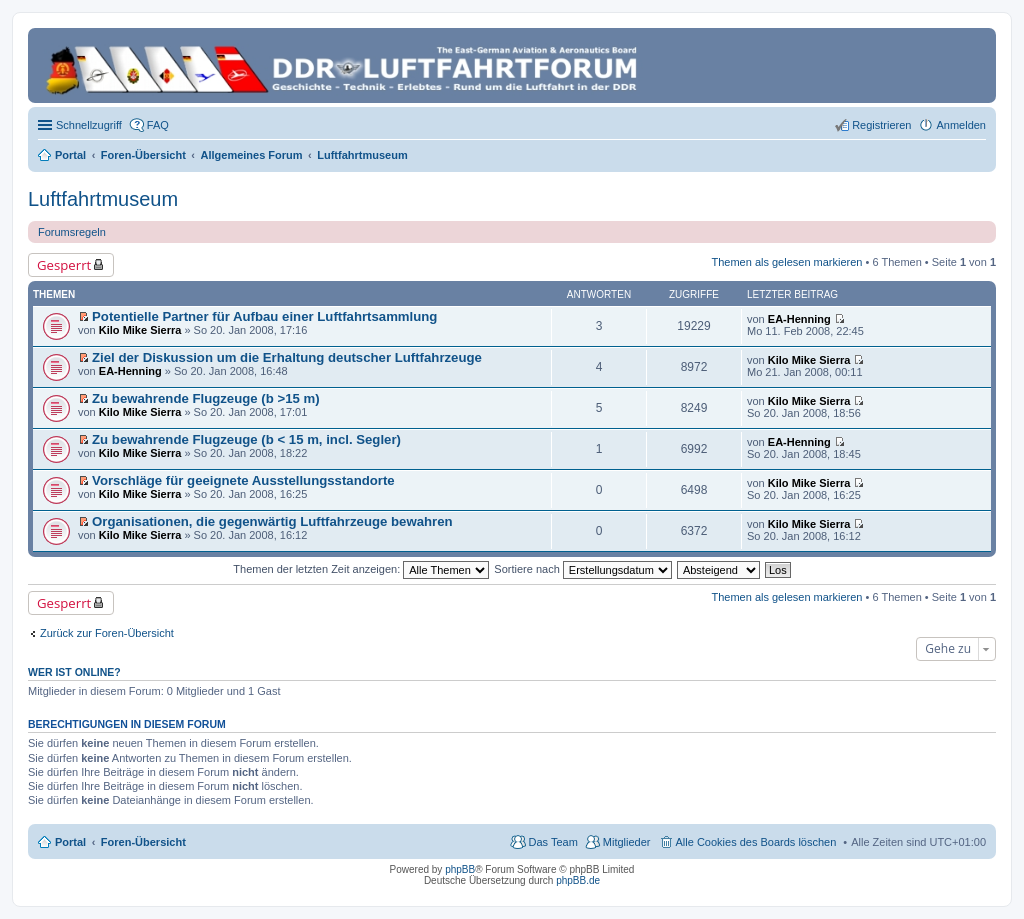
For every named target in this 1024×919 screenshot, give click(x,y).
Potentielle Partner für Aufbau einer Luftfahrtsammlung (264, 316)
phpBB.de (578, 880)
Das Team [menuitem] (552, 842)
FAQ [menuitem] (158, 125)
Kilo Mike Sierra (140, 330)
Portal (70, 155)
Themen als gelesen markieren (786, 262)
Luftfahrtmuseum (103, 199)
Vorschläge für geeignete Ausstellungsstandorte (243, 480)
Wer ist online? (74, 672)
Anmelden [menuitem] (961, 125)
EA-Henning (799, 319)
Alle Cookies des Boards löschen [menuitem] (756, 842)
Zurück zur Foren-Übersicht (107, 633)
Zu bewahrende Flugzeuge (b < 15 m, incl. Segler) (246, 439)
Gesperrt (64, 265)
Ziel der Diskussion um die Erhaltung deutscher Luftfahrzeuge (287, 357)
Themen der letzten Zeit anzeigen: (361, 569)
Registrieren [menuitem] (881, 125)
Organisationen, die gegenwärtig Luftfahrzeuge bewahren (272, 521)
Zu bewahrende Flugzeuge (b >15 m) (206, 398)
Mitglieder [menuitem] (627, 842)
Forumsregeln (72, 232)
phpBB (460, 869)
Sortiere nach (582, 569)
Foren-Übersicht (143, 842)
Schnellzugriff (89, 125)
